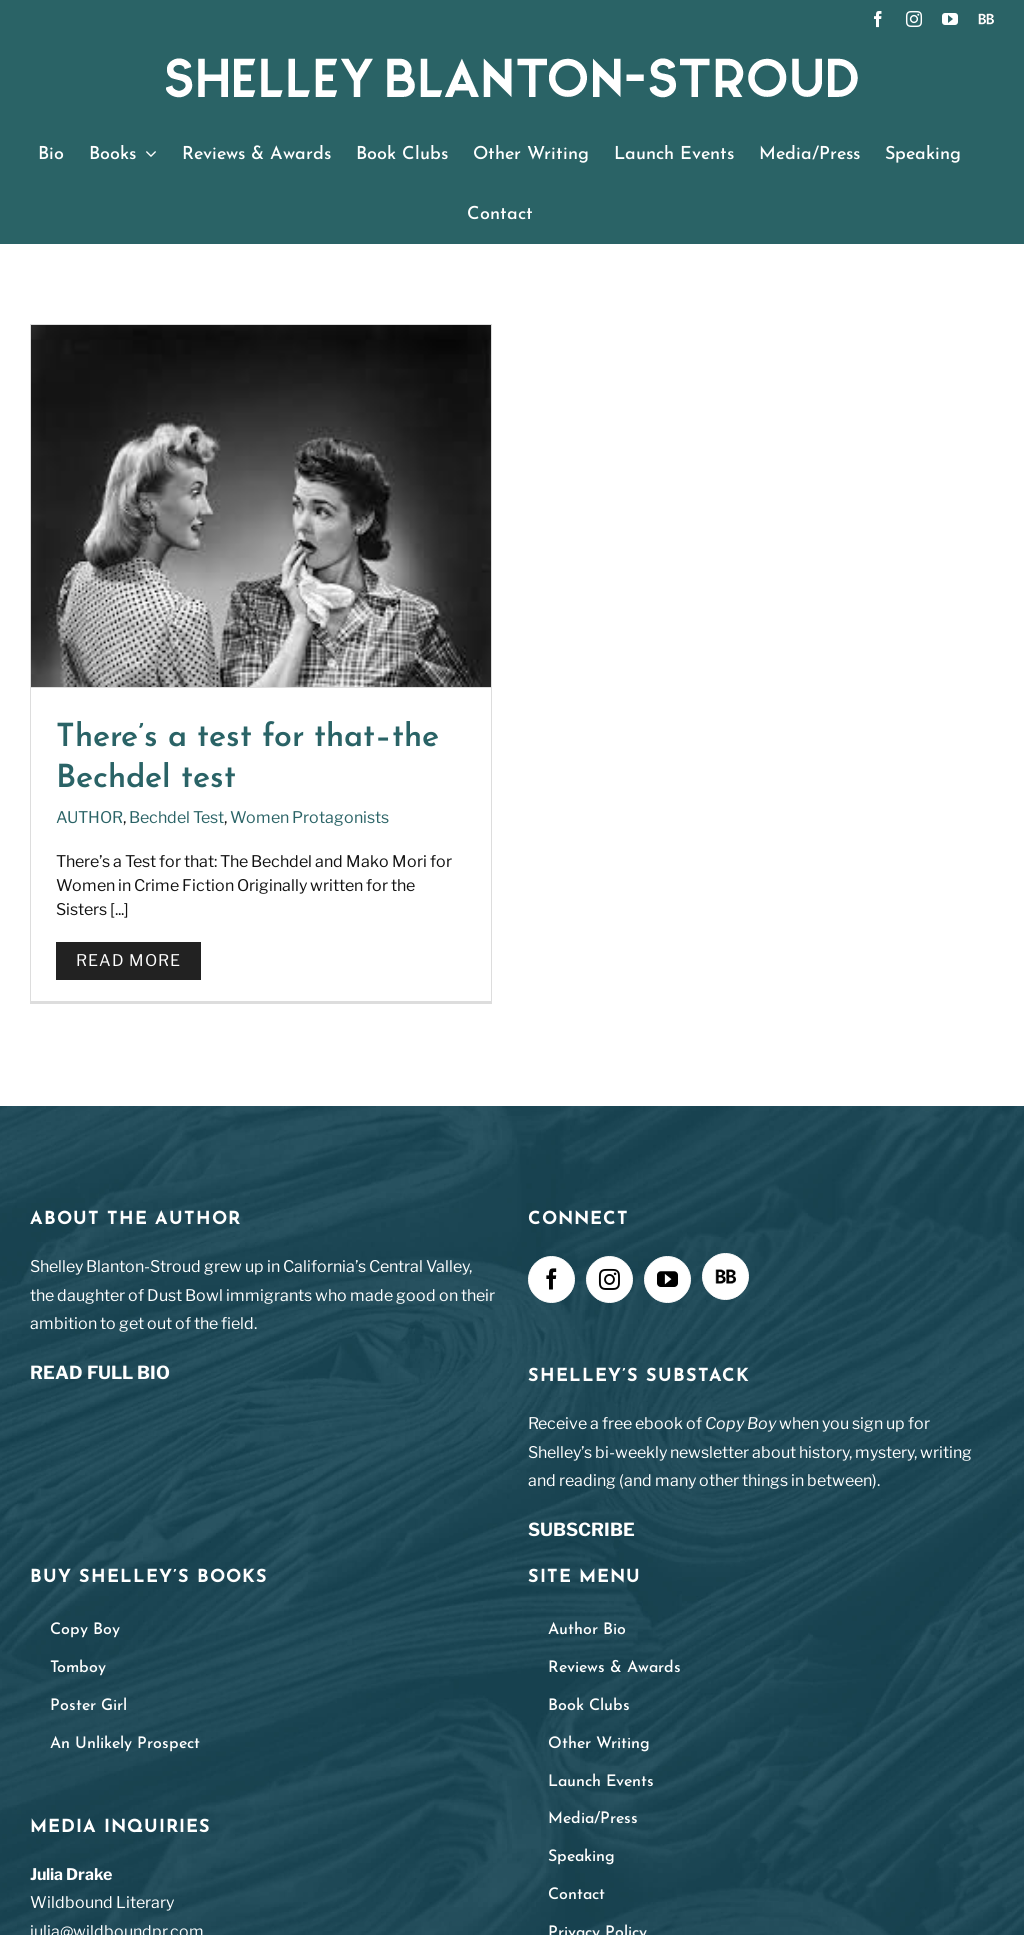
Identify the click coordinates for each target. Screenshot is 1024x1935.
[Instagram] (609, 1281)
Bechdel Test (176, 817)
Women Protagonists (309, 817)
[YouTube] (667, 1281)
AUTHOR (89, 817)
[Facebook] (551, 1281)
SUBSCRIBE (581, 1532)
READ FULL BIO (100, 1375)
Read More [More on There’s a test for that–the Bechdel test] (128, 960)
